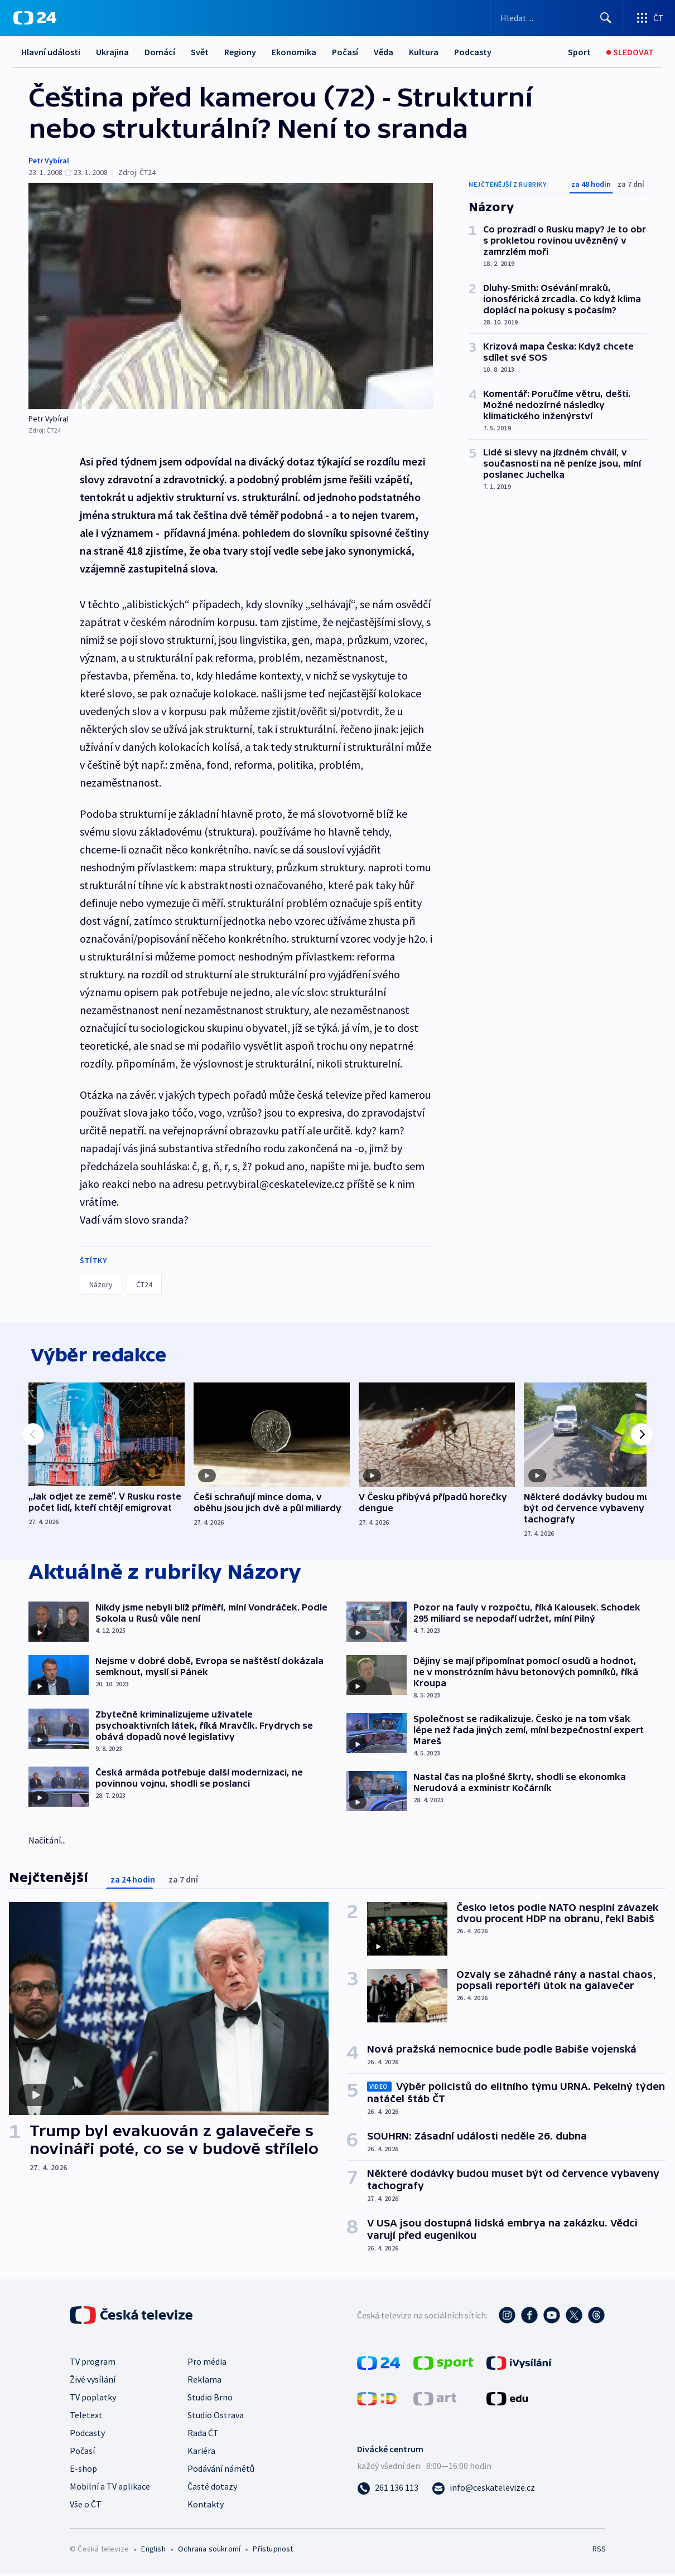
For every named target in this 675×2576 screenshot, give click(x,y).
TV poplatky (93, 2399)
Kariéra (201, 2453)
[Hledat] (606, 18)
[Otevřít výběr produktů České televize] (649, 18)
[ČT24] (34, 18)
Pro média (206, 2364)
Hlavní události (50, 51)
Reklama (204, 2382)
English (153, 2551)
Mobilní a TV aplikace (110, 2489)
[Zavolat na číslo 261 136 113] (387, 2490)
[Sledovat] (630, 52)
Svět (200, 51)
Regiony (240, 51)
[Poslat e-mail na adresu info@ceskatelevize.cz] (483, 2490)
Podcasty (472, 51)
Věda (383, 51)
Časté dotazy (212, 2489)
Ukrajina (112, 51)
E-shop (83, 2471)
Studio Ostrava (215, 2417)
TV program (92, 2364)
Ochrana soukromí (209, 2551)
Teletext (86, 2417)
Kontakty (205, 2506)
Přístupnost (273, 2551)
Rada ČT (203, 2435)
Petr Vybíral (48, 161)
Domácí (159, 51)
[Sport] (579, 52)
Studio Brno (210, 2399)
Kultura (423, 51)
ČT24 (144, 1284)
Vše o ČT (86, 2506)
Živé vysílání (92, 2382)
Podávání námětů (220, 2471)
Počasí (345, 51)
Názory (101, 1284)
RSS (598, 2551)
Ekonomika (294, 51)
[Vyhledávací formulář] (557, 18)
